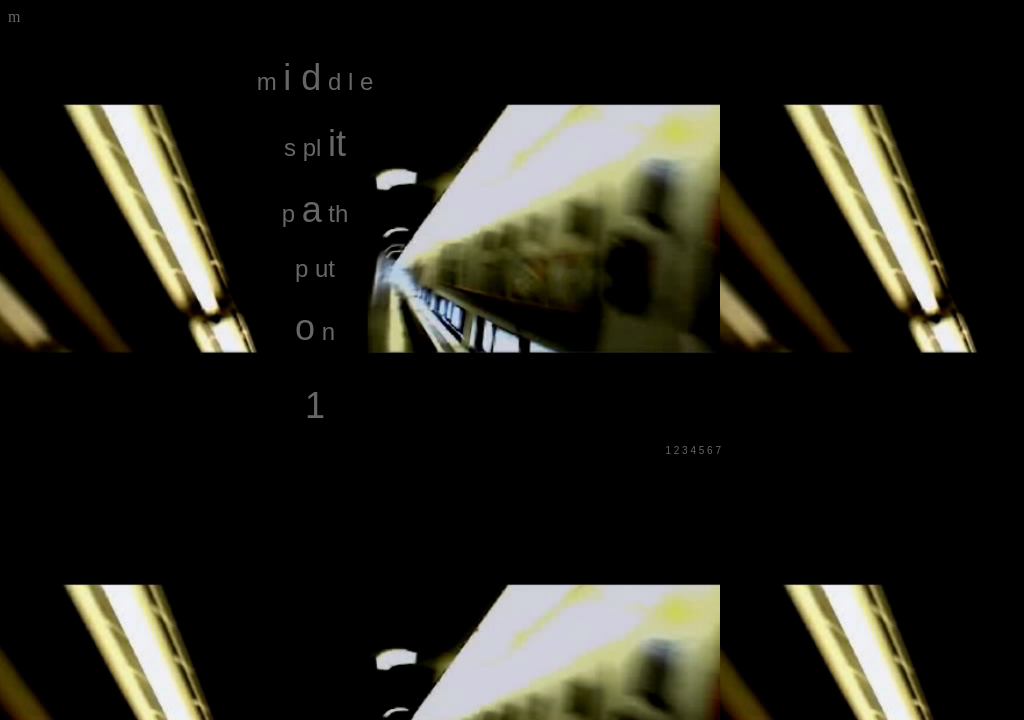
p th (315, 213)
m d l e (315, 81)
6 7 (714, 450)
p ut (315, 268)
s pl (315, 147)
